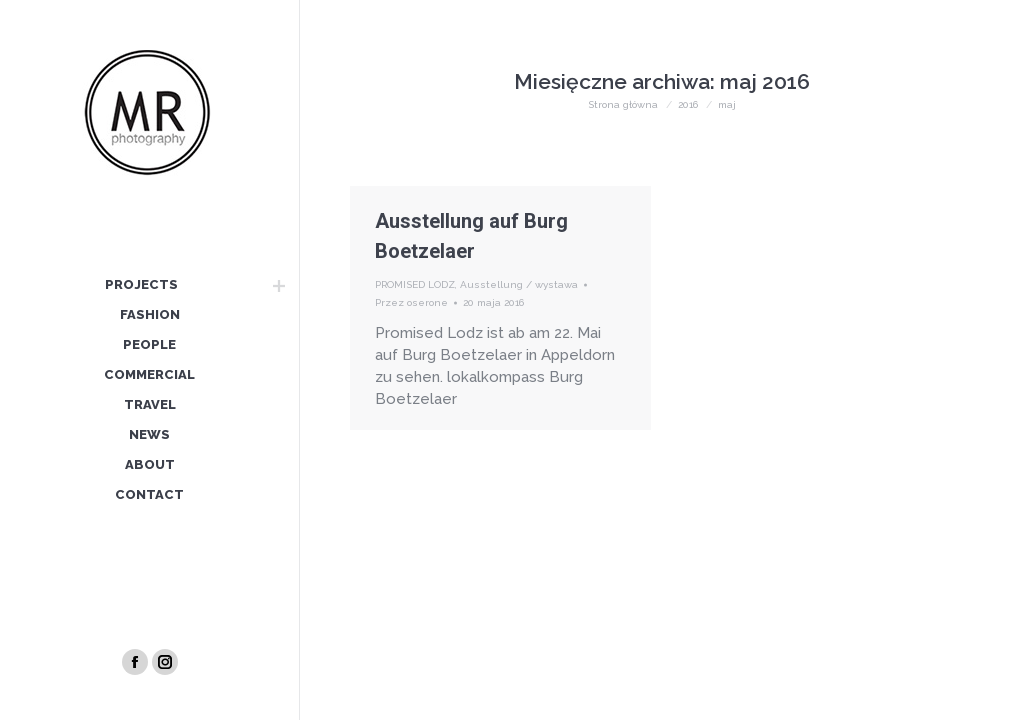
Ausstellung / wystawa (519, 284)
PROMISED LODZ (415, 284)
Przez (411, 302)
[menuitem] (141, 286)
